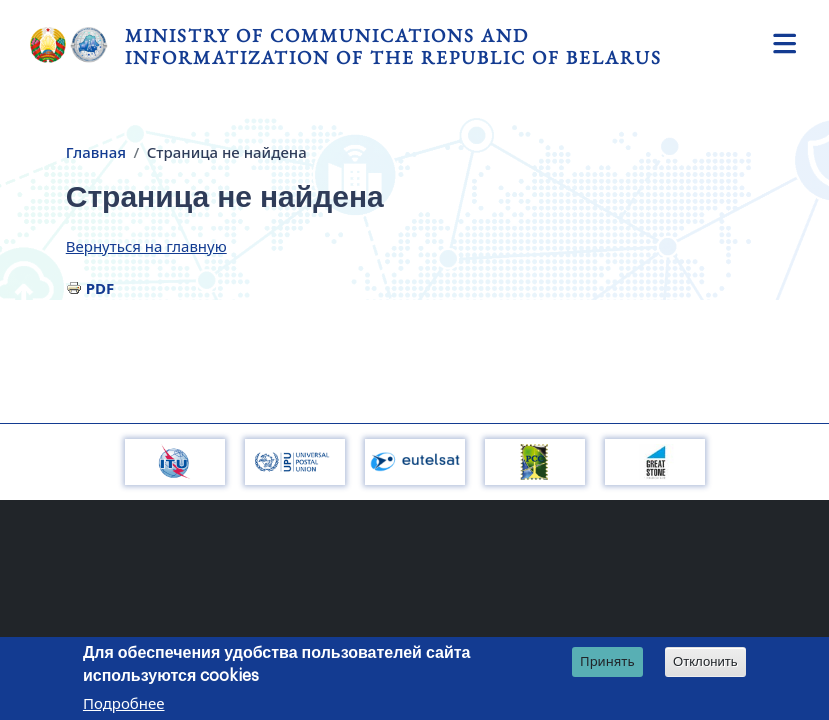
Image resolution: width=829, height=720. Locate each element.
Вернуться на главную (146, 246)
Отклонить (705, 663)
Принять (607, 663)
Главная (96, 152)
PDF (100, 288)
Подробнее (124, 705)
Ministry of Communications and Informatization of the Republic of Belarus (393, 46)
